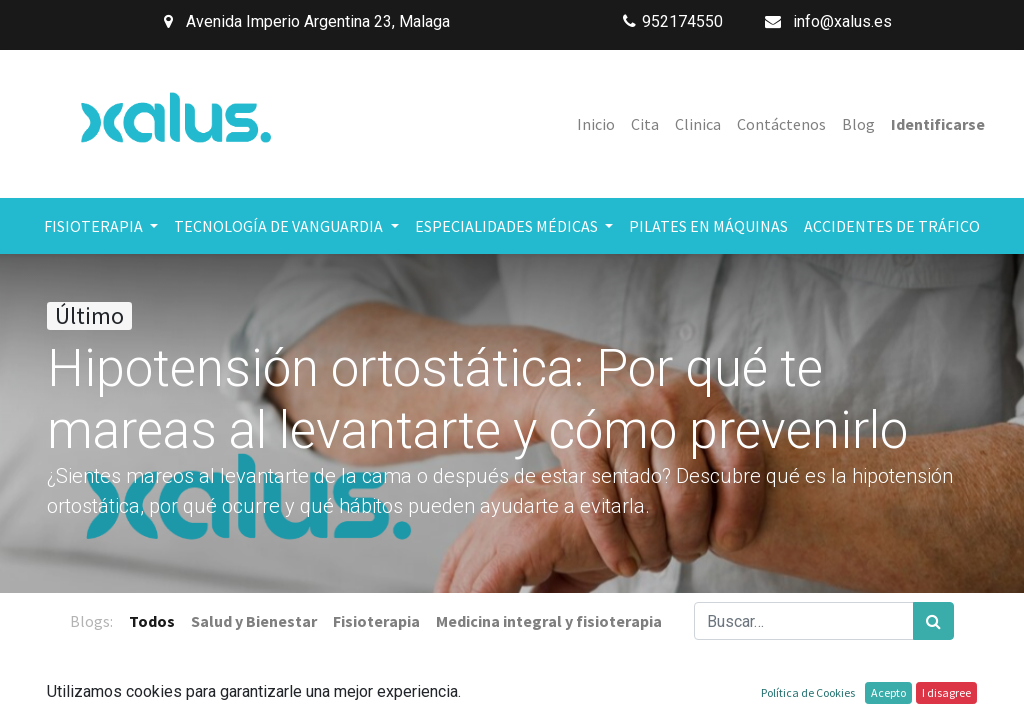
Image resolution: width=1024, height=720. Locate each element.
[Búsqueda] (933, 621)
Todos (152, 621)
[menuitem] (596, 124)
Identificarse (938, 124)
